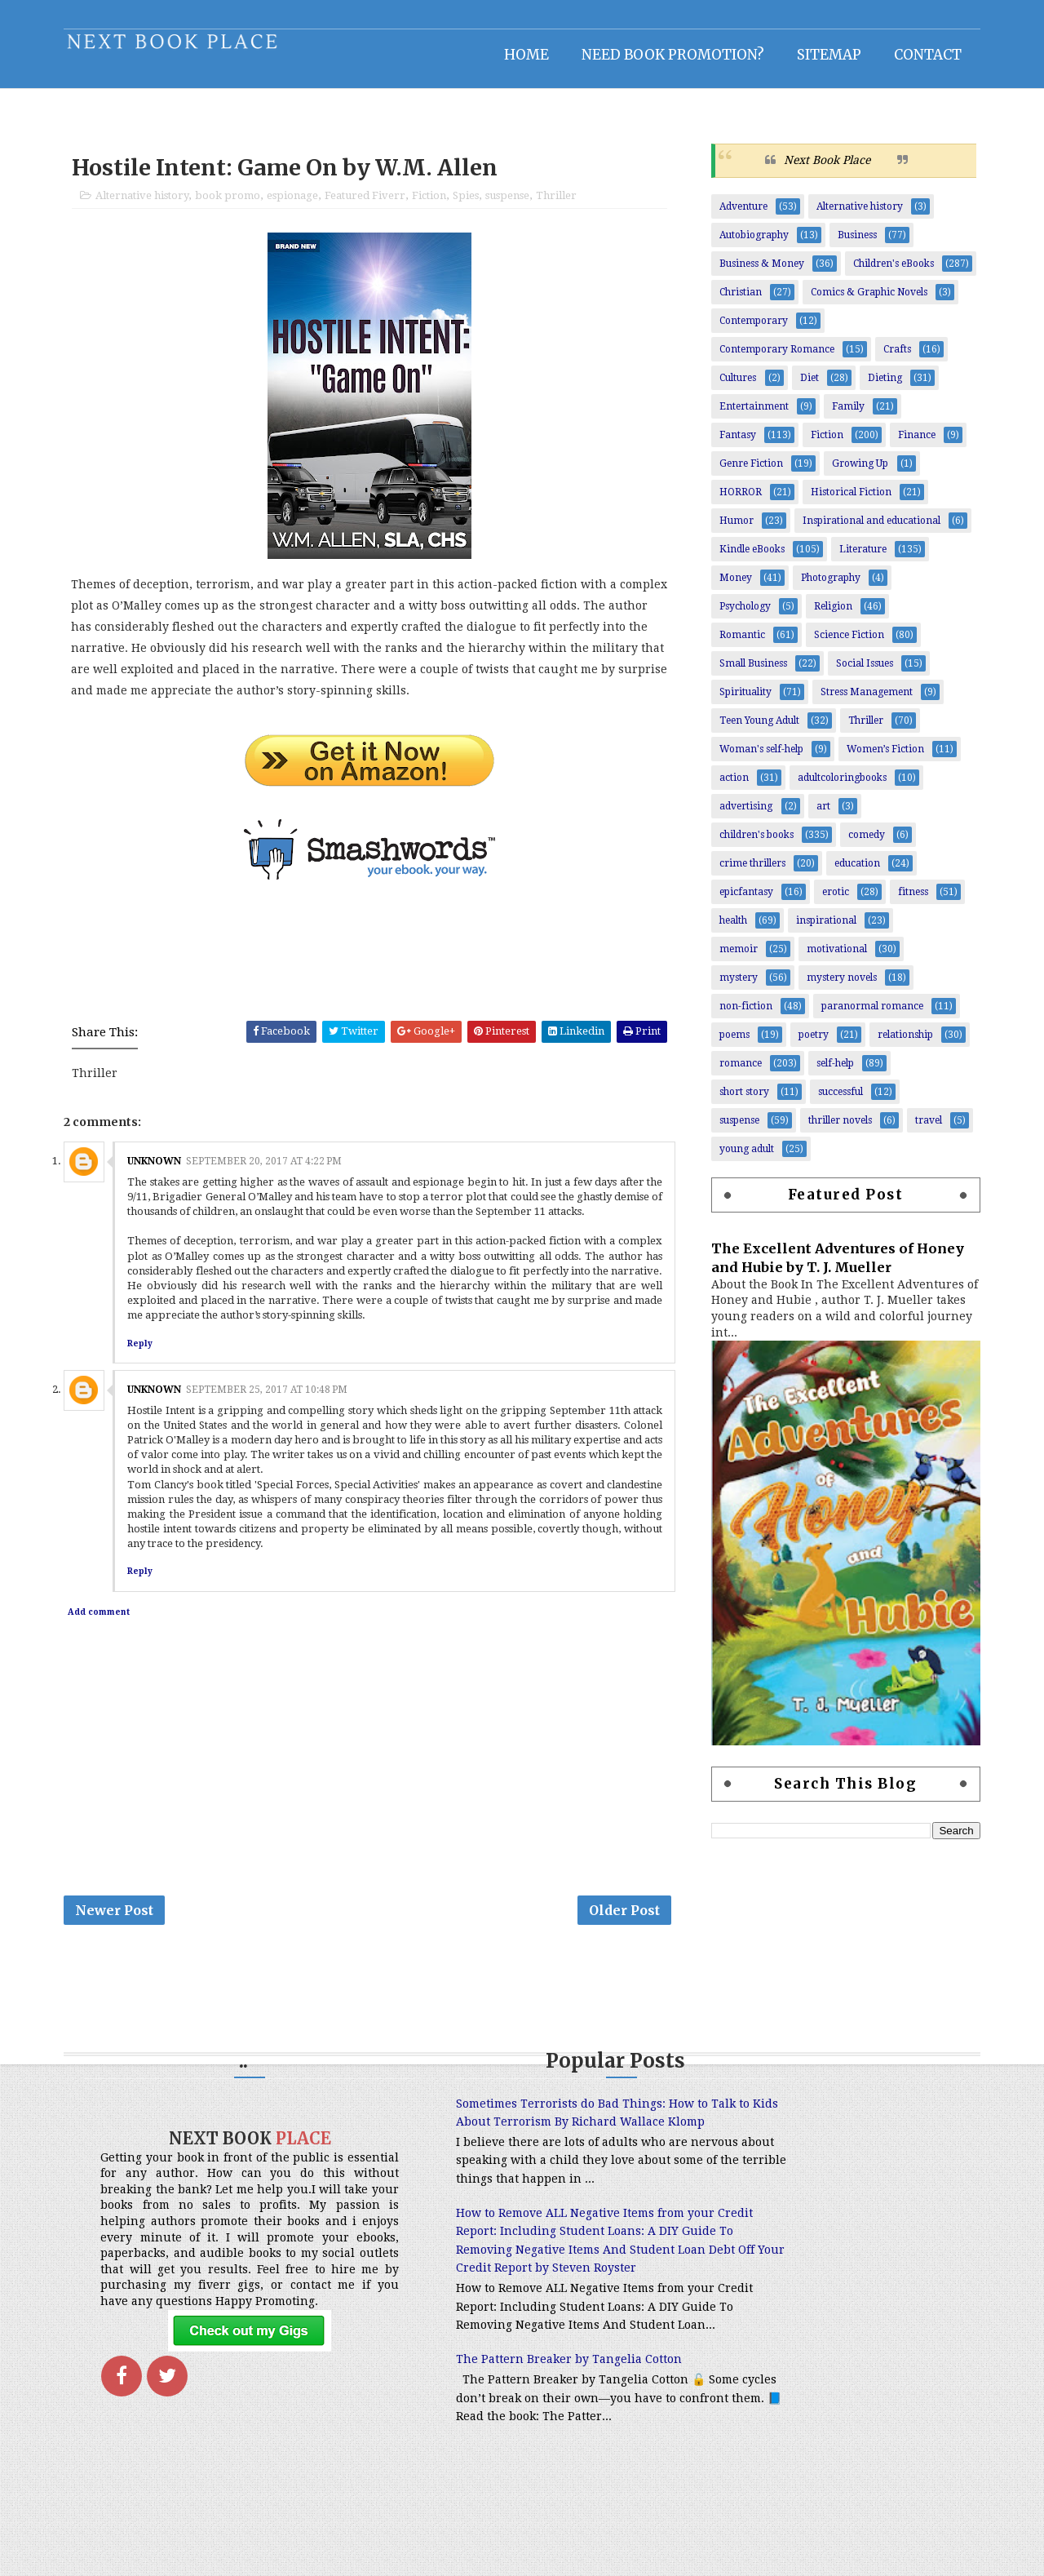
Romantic (736, 644)
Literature (857, 558)
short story (738, 1100)
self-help (829, 1072)
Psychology (739, 615)
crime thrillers (747, 872)
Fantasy (732, 444)
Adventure (738, 215)
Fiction (435, 206)
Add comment (104, 1624)
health (727, 929)
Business (851, 244)
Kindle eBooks (746, 558)
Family (842, 415)
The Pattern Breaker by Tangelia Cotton (500, 2450)
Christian (735, 301)
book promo (233, 206)
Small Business (747, 672)
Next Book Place (821, 168)
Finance (911, 444)
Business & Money (756, 272)
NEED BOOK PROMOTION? (667, 53)
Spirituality (740, 701)
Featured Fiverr (370, 206)
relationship (899, 1043)
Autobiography (748, 244)
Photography (825, 586)
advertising (740, 815)
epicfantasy (741, 901)
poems (729, 1043)
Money (730, 586)
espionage (298, 206)
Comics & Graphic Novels (863, 301)
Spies (471, 206)
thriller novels (834, 1129)
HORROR (735, 501)
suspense (513, 206)
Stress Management (861, 701)
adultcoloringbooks (836, 786)
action (728, 786)
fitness (907, 901)
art (818, 815)
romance (735, 1072)
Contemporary (748, 329)
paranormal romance (867, 1015)
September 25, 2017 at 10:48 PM (272, 1402)
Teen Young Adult (754, 729)
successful (834, 1100)
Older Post (625, 1925)
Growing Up (854, 472)
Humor (731, 529)
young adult (741, 1158)
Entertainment (748, 415)
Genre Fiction (745, 472)
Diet (803, 386)
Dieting (879, 386)
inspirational (820, 929)
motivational (831, 958)
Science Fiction (843, 644)
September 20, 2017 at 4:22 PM (269, 1173)
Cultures (732, 386)
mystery (733, 986)
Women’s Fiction (879, 758)
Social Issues (858, 672)
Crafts (891, 358)
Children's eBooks (887, 272)
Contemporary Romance (771, 358)
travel (922, 1129)
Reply (145, 1354)
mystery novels (836, 986)
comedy (861, 843)
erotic (829, 901)
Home (520, 53)
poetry (808, 1043)
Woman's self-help (756, 758)
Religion (827, 615)
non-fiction (740, 1015)
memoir (733, 958)
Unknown (160, 1173)
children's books (751, 843)
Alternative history (147, 206)
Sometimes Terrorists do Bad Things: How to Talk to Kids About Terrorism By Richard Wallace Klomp (513, 2140)
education (851, 872)
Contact (922, 53)
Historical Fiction (845, 501)
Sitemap (823, 53)
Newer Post (120, 1925)
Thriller (562, 206)
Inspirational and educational (866, 529)
